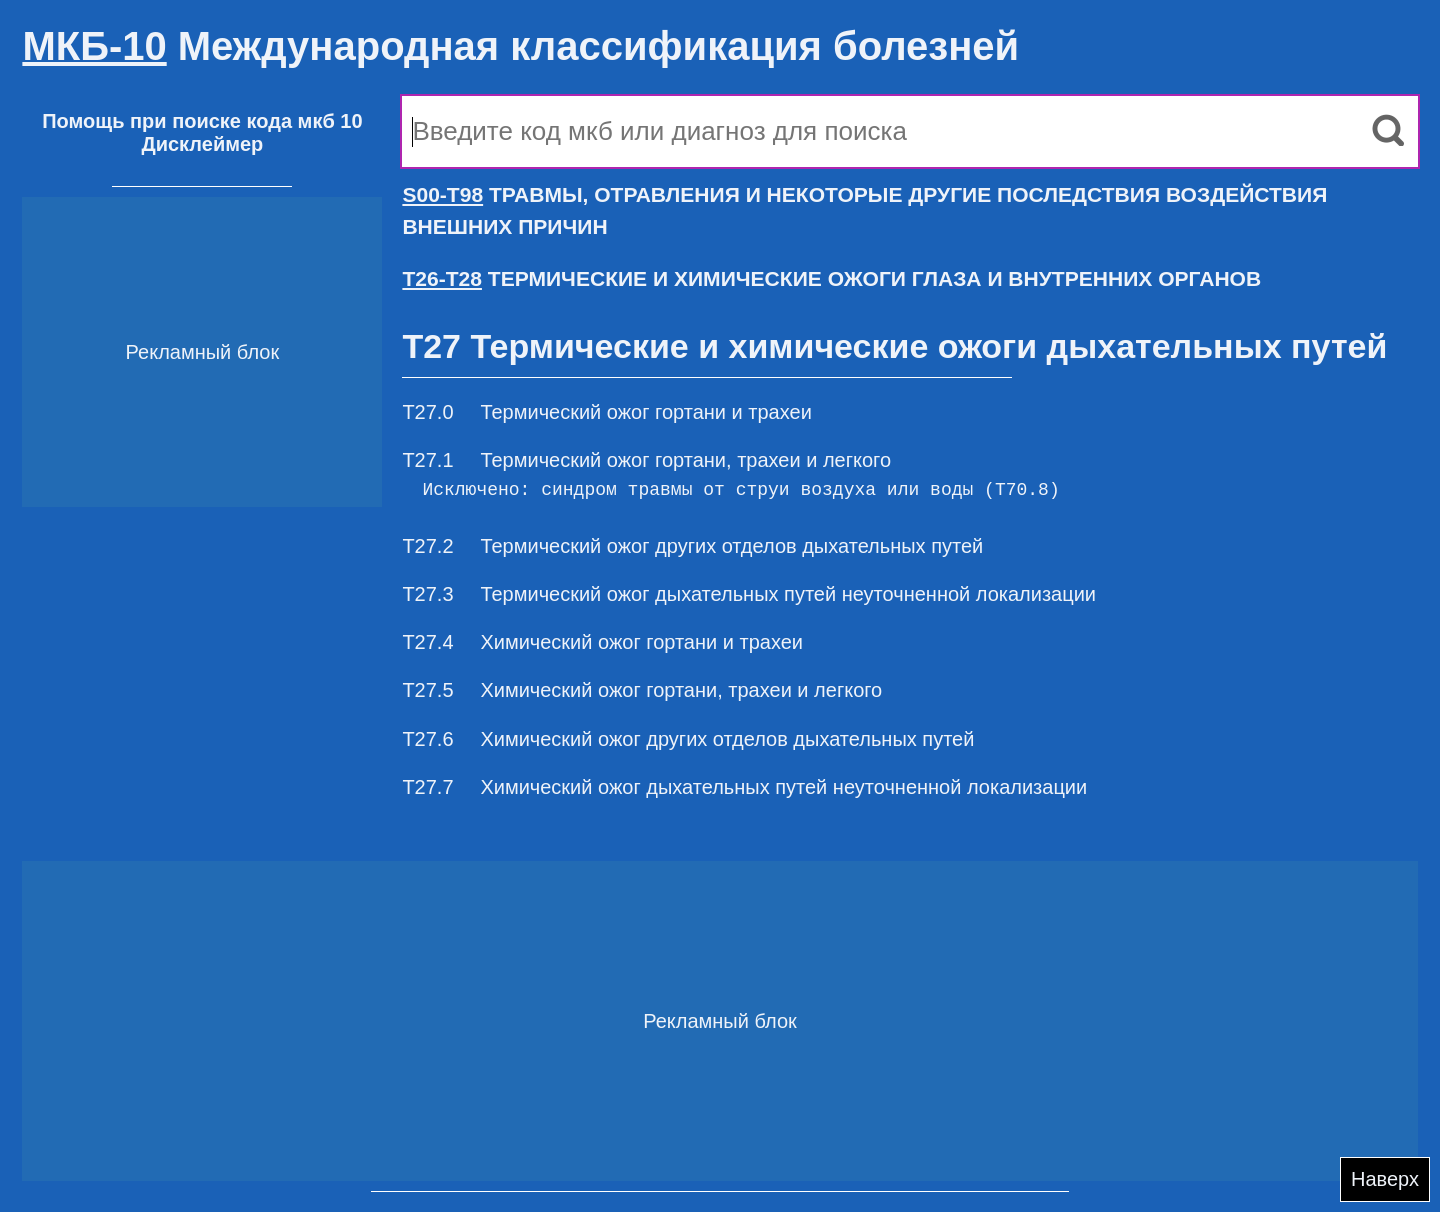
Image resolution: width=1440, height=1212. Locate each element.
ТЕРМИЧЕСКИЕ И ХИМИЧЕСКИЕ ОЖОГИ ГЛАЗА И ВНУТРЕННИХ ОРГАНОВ (831, 278)
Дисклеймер (202, 144)
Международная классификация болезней (520, 46)
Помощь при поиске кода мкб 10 (202, 121)
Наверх (1385, 1179)
